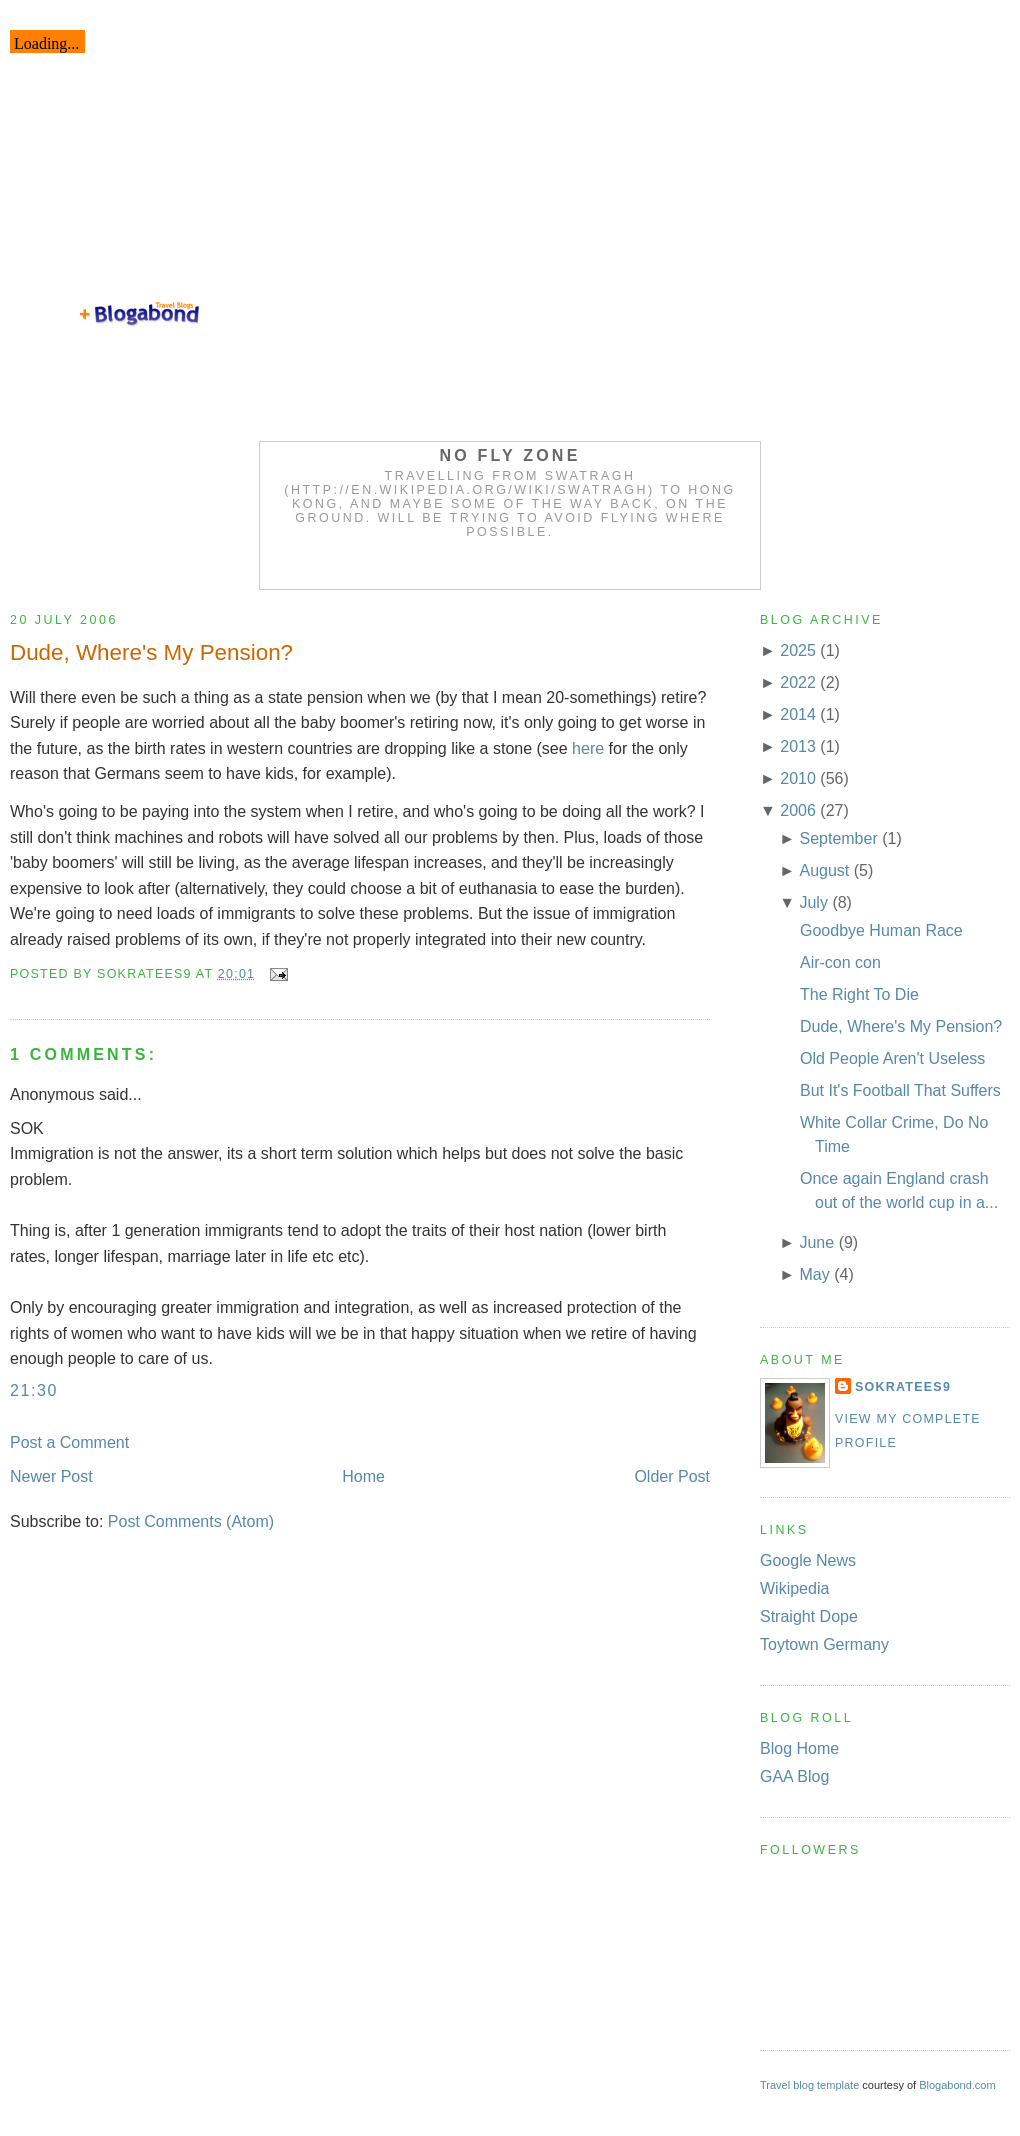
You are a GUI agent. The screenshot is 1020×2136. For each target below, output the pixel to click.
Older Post (672, 1476)
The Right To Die (859, 994)
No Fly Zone (510, 455)
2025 (798, 650)
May (814, 1274)
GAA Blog (794, 1776)
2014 (798, 714)
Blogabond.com (957, 2085)
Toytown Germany (824, 1644)
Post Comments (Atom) (191, 1521)
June (816, 1242)
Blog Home (799, 1748)
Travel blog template (809, 2085)
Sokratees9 (903, 1387)
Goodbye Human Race (881, 930)
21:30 (34, 1390)
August (824, 870)
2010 (798, 778)
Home (363, 1476)
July (813, 902)
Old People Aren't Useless (892, 1058)
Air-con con (840, 962)
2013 (798, 746)
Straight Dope (809, 1616)
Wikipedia (794, 1588)
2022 (798, 682)
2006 (798, 810)
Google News (808, 1560)
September (838, 838)
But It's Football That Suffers (900, 1090)
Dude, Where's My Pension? (151, 652)
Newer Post (51, 1476)
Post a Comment (69, 1442)
